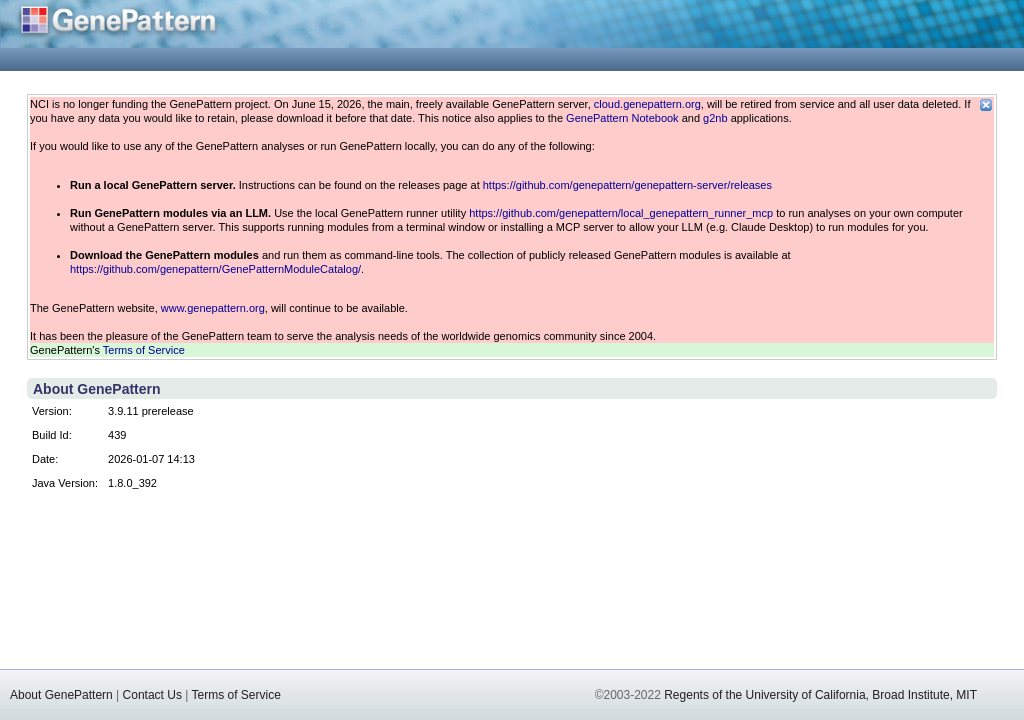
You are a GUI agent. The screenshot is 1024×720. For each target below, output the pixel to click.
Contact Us (152, 695)
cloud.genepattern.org (647, 104)
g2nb (715, 118)
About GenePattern (61, 695)
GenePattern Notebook (622, 118)
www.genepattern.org (213, 308)
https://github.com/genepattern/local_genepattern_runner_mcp (621, 213)
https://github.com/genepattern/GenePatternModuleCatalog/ (215, 269)
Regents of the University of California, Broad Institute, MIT (820, 695)
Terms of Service (144, 350)
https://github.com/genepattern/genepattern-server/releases (627, 185)
